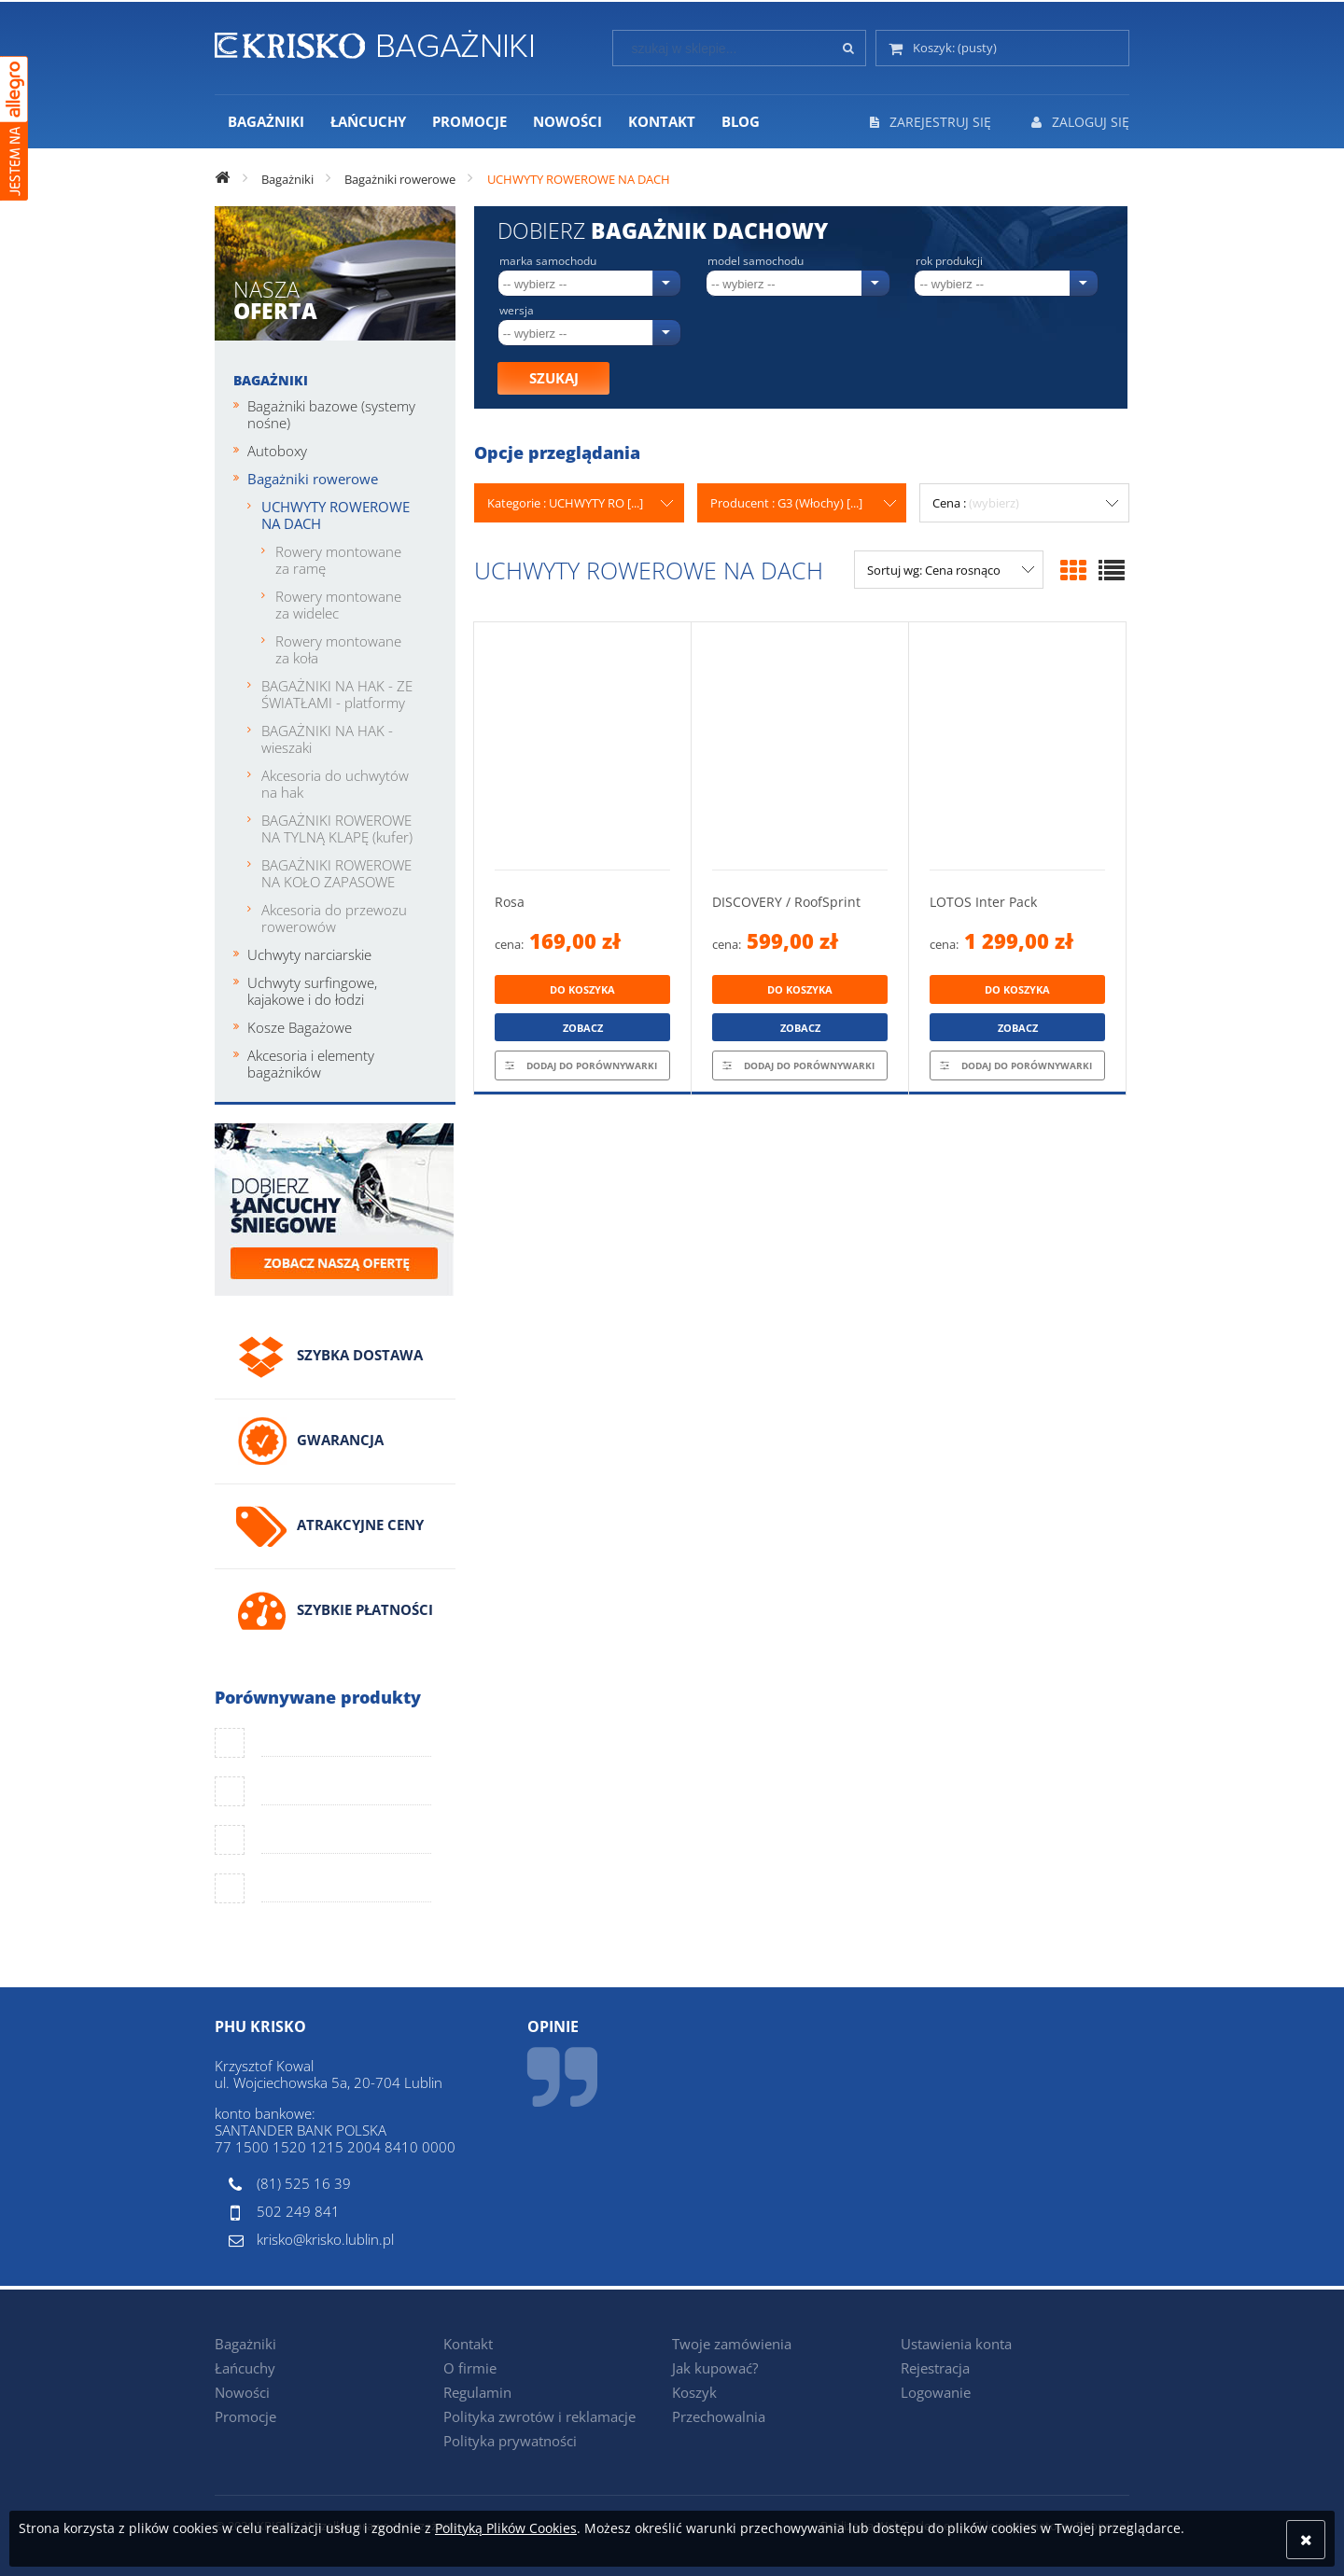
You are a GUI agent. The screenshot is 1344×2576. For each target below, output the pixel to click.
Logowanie (936, 2392)
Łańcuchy (245, 2368)
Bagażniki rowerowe (312, 478)
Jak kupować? (715, 2368)
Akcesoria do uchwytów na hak (335, 783)
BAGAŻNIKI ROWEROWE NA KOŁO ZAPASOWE (336, 873)
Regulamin (477, 2392)
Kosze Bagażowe (299, 1027)
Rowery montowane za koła (338, 649)
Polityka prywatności (510, 2440)
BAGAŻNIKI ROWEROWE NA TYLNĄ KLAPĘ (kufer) (337, 828)
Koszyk (694, 2392)
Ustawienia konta (956, 2343)
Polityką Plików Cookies (506, 2528)
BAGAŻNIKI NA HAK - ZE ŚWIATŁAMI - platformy (337, 694)
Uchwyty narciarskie (309, 954)
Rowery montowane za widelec (338, 604)
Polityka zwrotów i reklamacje (539, 2416)
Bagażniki (270, 380)
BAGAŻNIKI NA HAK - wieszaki (327, 739)
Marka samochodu (547, 261)
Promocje (245, 2416)
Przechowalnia (718, 2416)
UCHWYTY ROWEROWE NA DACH (335, 515)
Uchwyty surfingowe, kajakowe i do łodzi (312, 991)
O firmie (470, 2368)
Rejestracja (935, 2368)
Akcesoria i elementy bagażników (310, 1063)
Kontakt (468, 2343)
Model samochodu (755, 261)
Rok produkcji (949, 261)
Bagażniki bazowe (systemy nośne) (331, 414)
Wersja (516, 310)
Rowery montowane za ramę (338, 560)
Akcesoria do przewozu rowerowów (334, 918)
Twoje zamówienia (731, 2343)
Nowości (242, 2392)
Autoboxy (277, 450)
